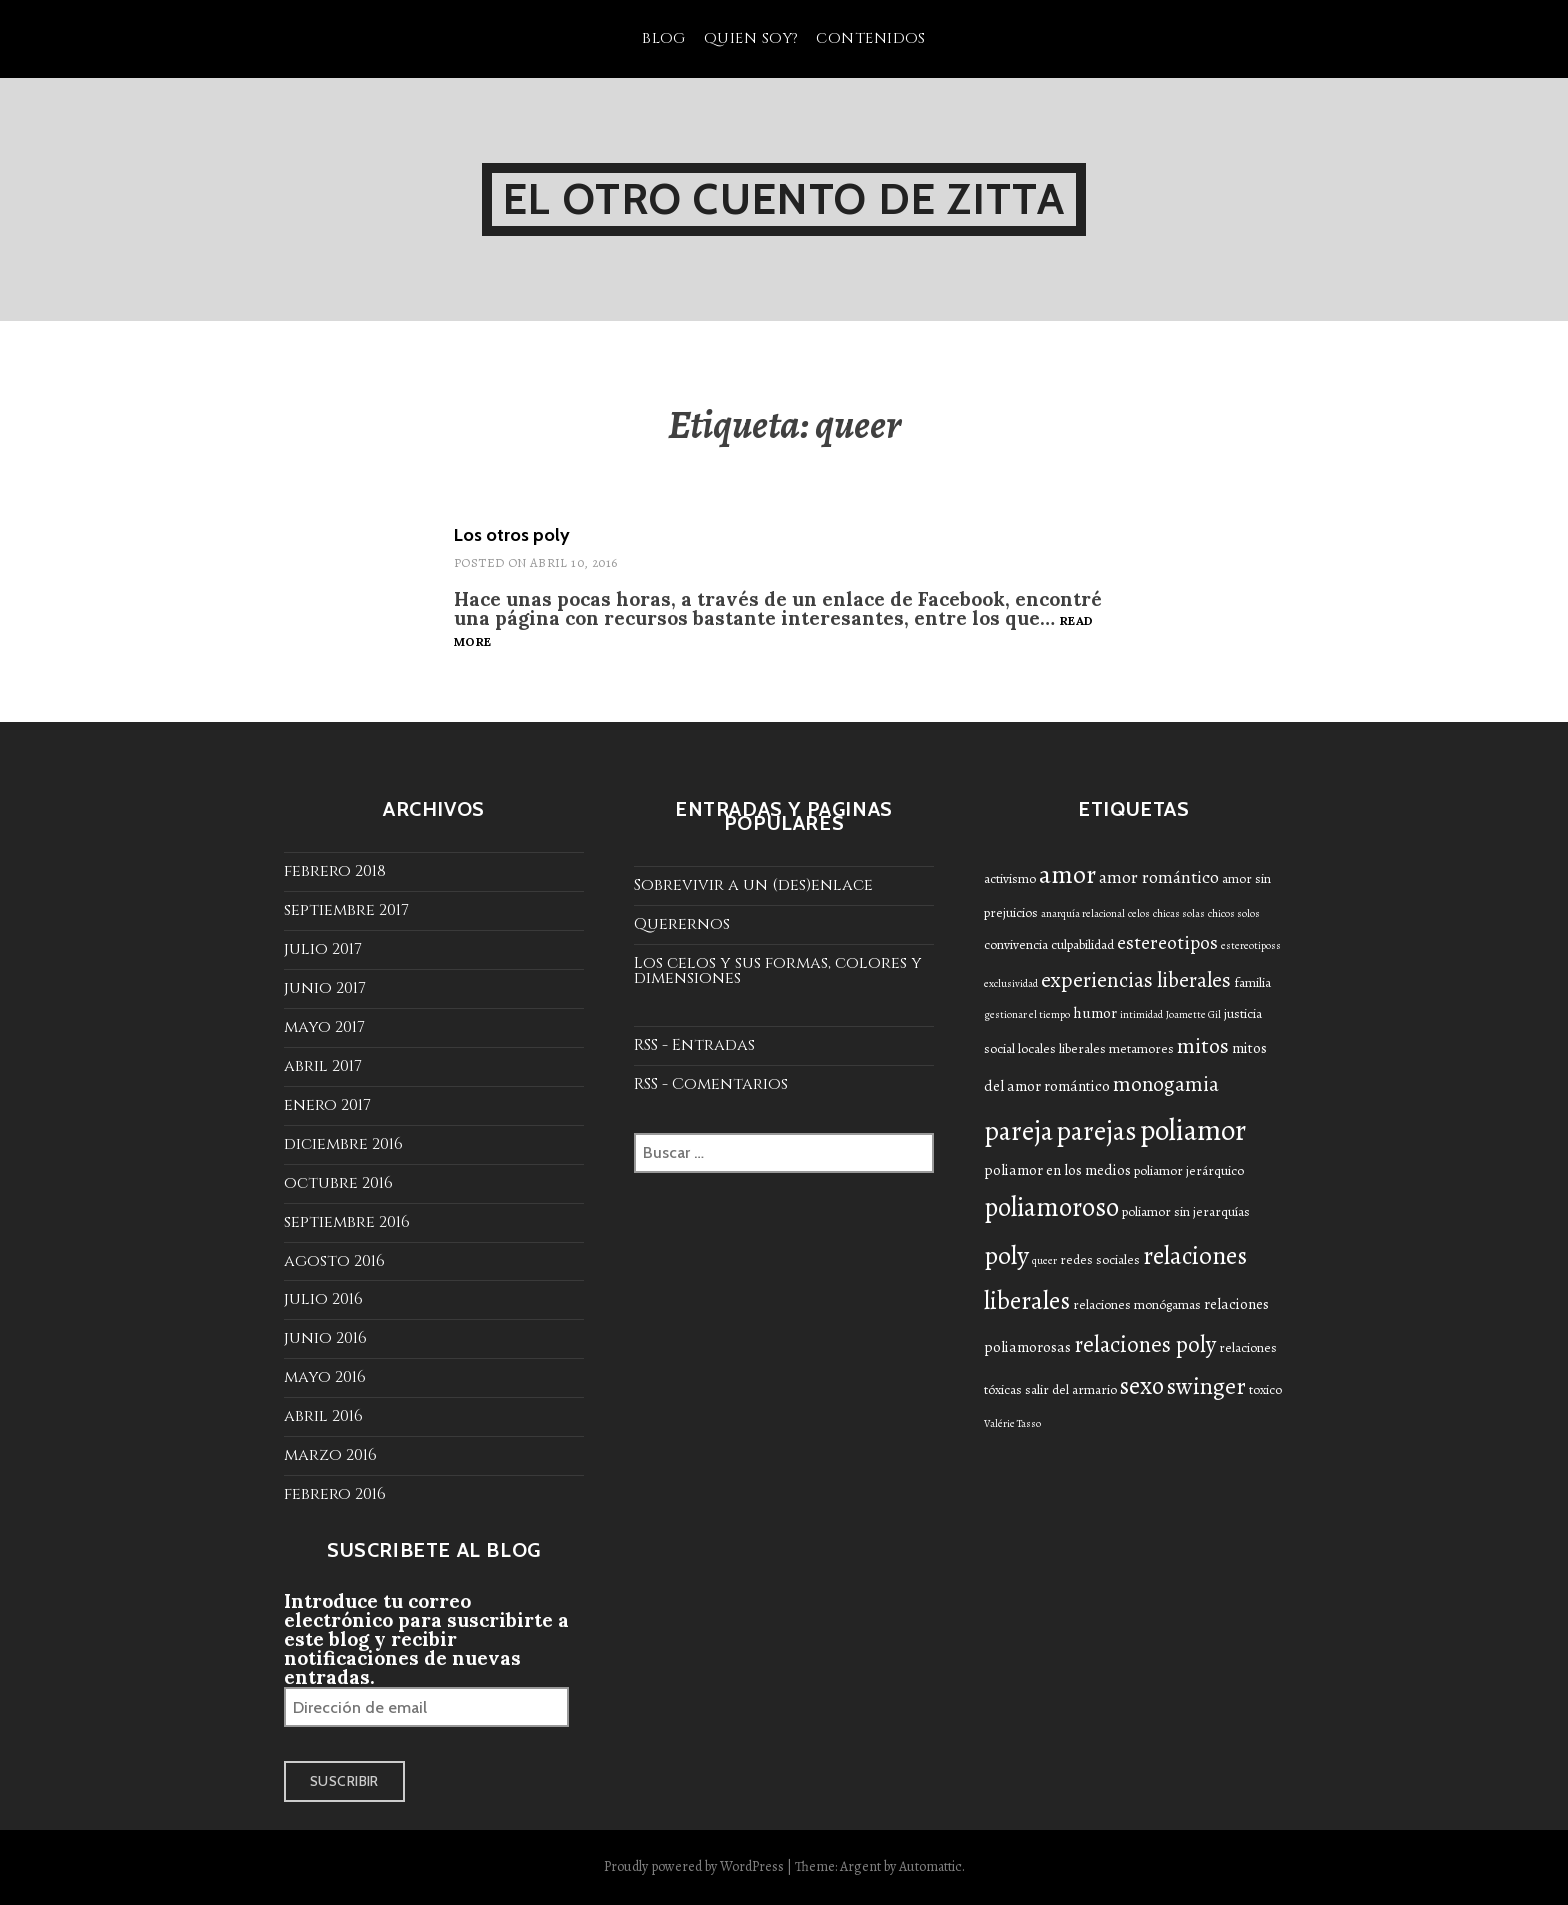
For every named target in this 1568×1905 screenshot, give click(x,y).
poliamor (1193, 1130)
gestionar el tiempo (1027, 1014)
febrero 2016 (335, 1494)
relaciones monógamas (1137, 1304)
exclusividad (1011, 983)
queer (1044, 1260)
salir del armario (1071, 1389)
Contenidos (871, 38)
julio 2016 (323, 1299)
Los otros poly (512, 535)
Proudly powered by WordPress (694, 1866)
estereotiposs (1251, 945)
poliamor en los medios (1057, 1170)
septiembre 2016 (347, 1222)
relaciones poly (1145, 1344)
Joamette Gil (1193, 1014)
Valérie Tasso (1012, 1423)
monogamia (1166, 1084)
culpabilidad (1082, 944)
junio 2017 (325, 988)
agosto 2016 (334, 1261)
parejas (1096, 1130)
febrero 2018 (335, 871)
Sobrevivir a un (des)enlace (753, 885)
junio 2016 (325, 1338)
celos (1139, 913)
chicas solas (1179, 913)
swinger (1206, 1386)
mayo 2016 (325, 1377)
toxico (1265, 1389)
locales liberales (1062, 1048)
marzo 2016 (330, 1455)
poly (1006, 1255)
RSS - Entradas (694, 1045)
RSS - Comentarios (711, 1084)
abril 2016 (323, 1416)
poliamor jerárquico (1189, 1170)
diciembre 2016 (343, 1144)
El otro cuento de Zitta (784, 199)
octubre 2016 (338, 1183)
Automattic (930, 1866)
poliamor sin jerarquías (1186, 1211)
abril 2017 (323, 1066)
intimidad (1141, 1014)
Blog (664, 38)
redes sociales (1100, 1259)
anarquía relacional (1083, 913)
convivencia (1016, 944)
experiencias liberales (1136, 979)
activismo (1010, 878)
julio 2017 (323, 949)
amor (1067, 874)
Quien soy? (751, 38)
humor (1095, 1013)
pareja (1018, 1130)
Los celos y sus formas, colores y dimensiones (778, 970)
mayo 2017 (324, 1027)
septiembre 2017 (346, 910)
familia (1252, 982)
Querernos (682, 924)
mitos (1203, 1046)
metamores (1141, 1048)
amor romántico (1159, 877)
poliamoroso (1051, 1207)
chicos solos (1234, 913)
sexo (1142, 1386)
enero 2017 (327, 1105)
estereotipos (1167, 942)
